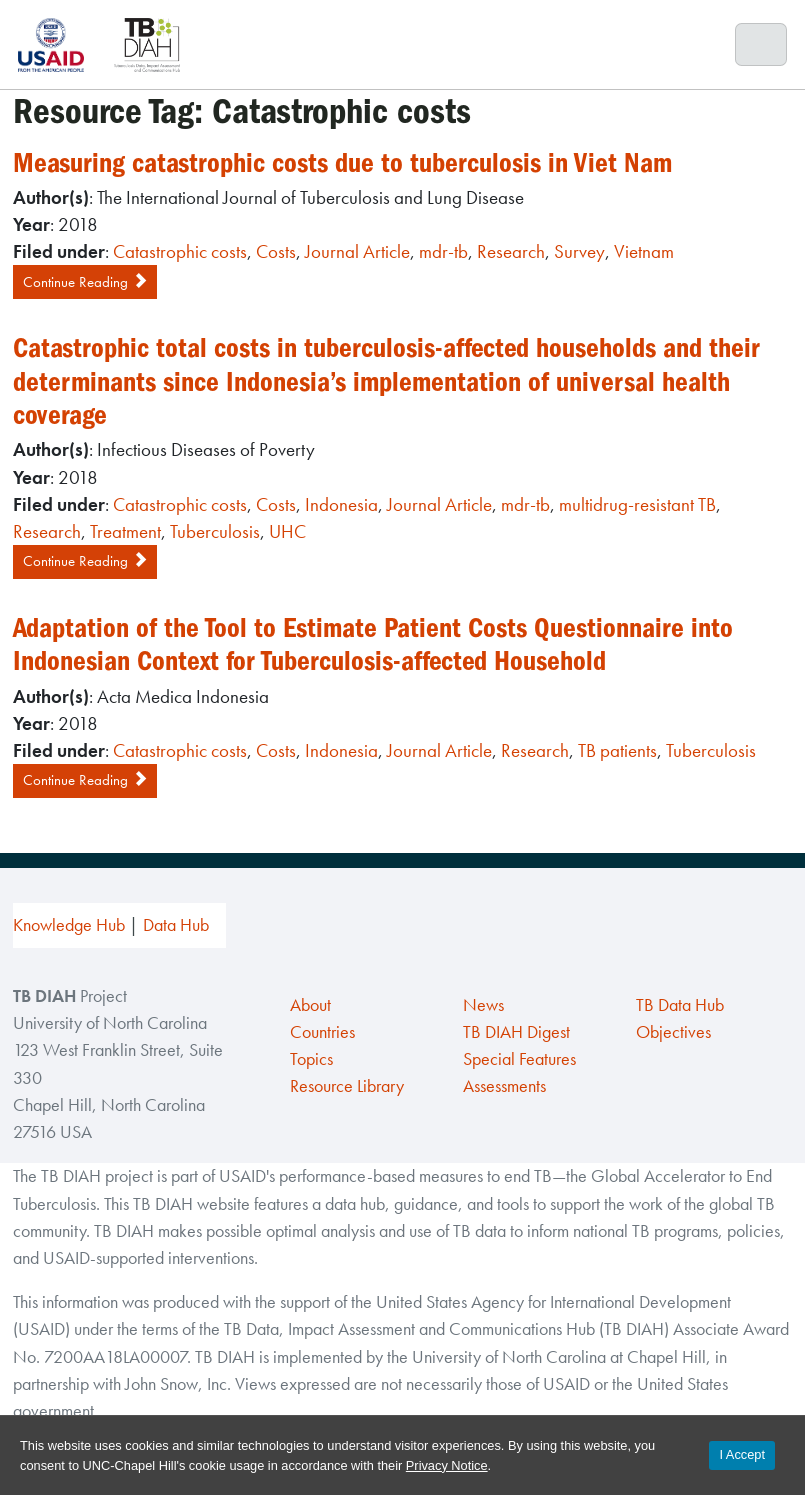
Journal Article (357, 251)
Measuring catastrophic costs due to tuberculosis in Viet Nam (342, 163)
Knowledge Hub (69, 925)
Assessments (504, 1086)
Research (511, 251)
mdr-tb (443, 251)
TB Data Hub (680, 1005)
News (483, 1005)
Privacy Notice (447, 1465)
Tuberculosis (215, 531)
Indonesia (341, 504)
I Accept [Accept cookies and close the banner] (742, 1454)
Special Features (519, 1059)
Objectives (673, 1032)
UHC (287, 531)
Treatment (125, 531)
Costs (276, 251)
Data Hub (176, 925)
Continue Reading (85, 282)
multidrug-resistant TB (637, 504)
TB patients (617, 750)
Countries (322, 1032)
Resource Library (347, 1086)
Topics (311, 1059)
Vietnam (644, 251)
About (310, 1005)
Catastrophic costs (180, 251)
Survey (579, 251)
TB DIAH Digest (516, 1032)
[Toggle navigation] (761, 45)
